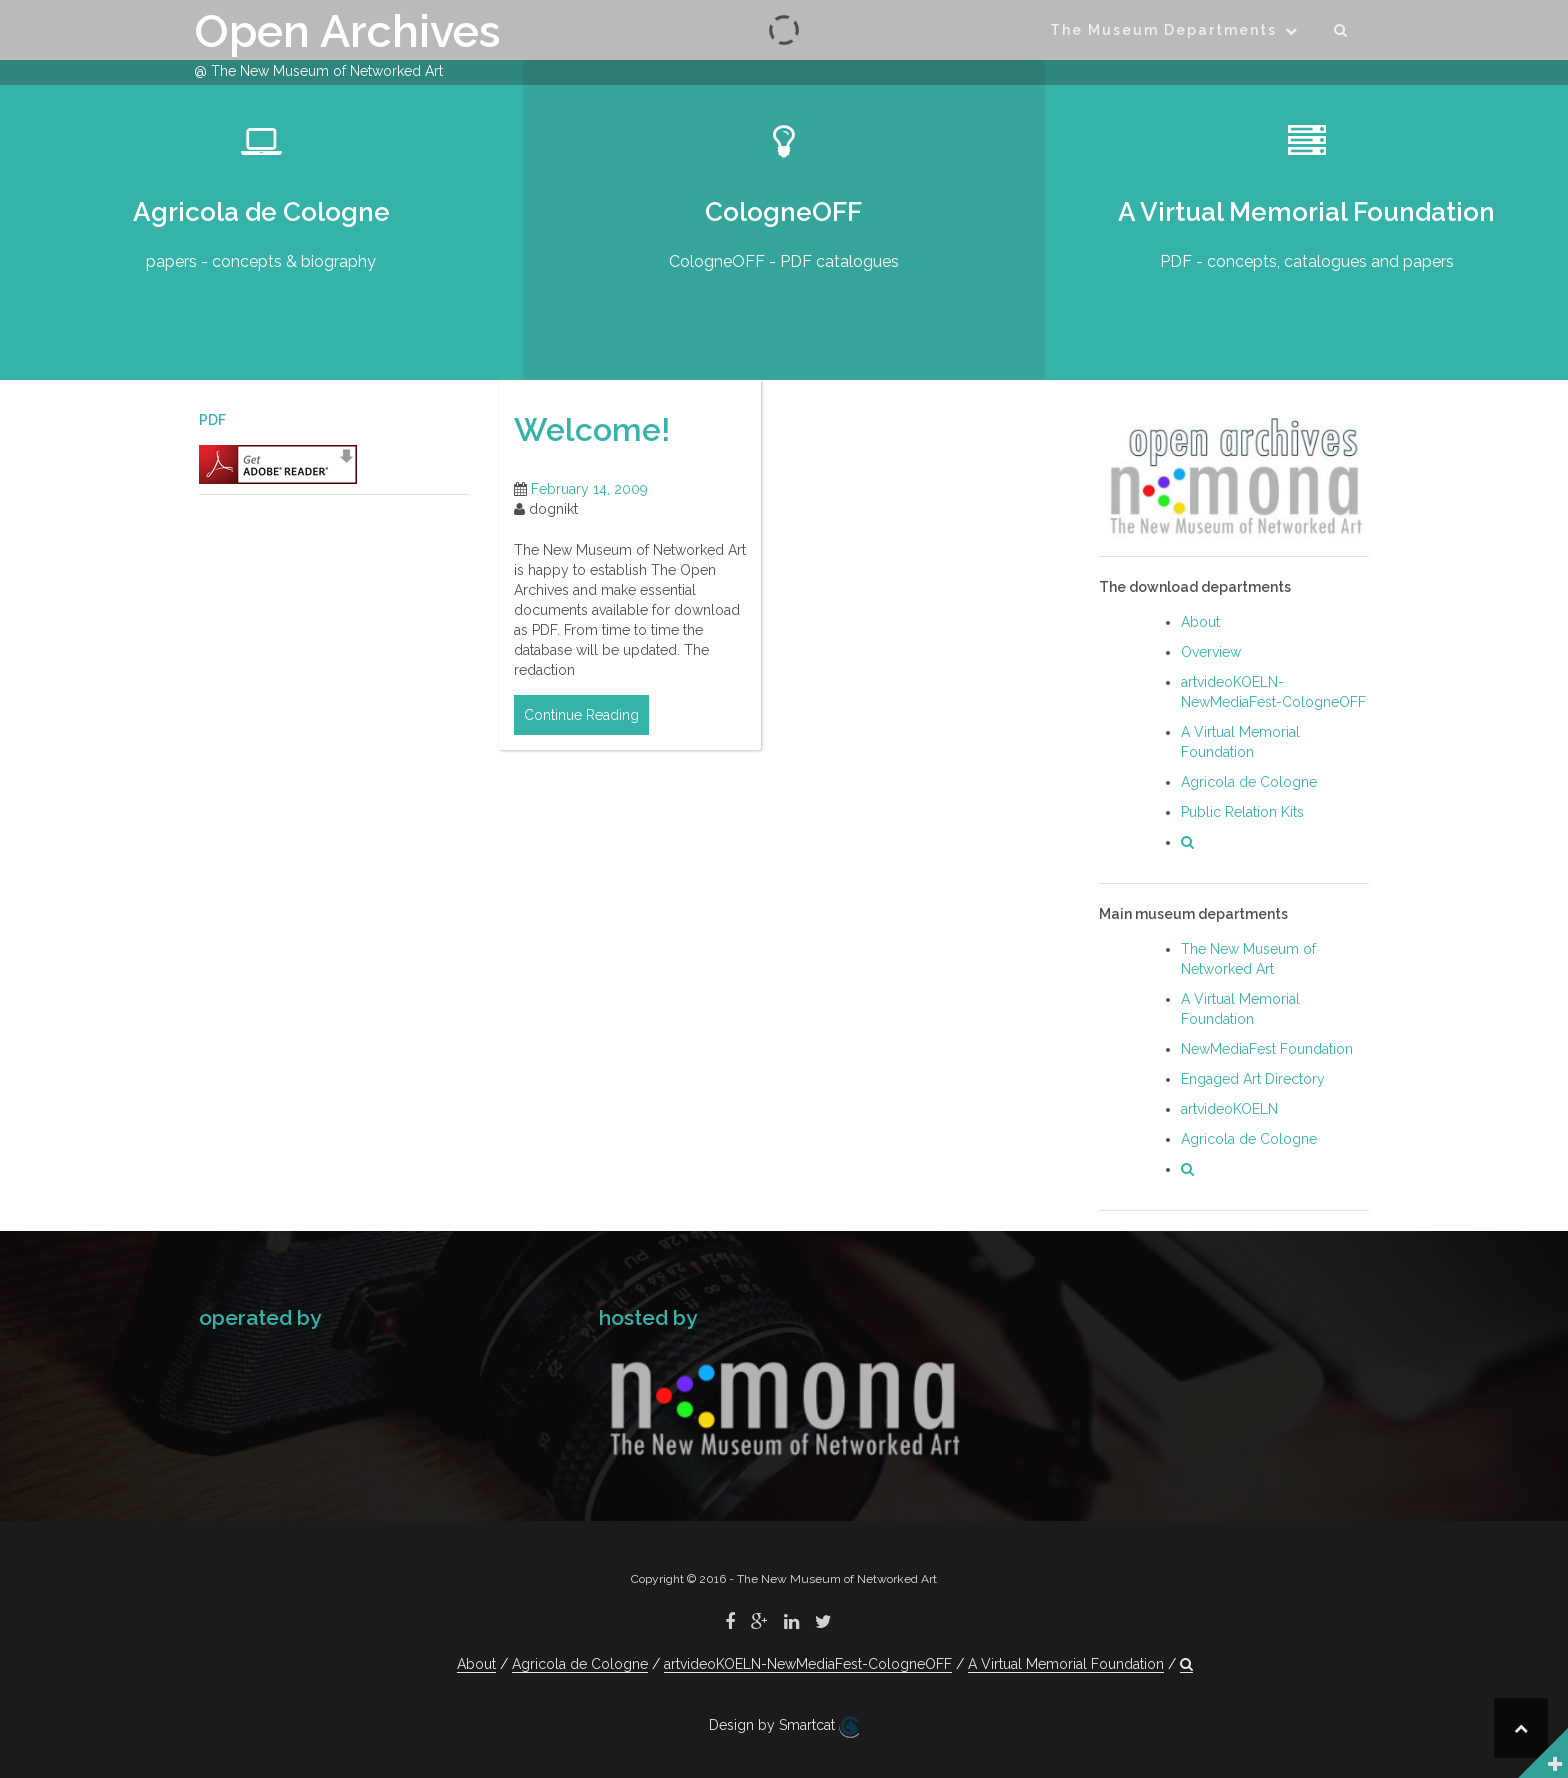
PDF (212, 420)
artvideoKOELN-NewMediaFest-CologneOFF (808, 1664)
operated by (260, 1317)
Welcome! (592, 429)
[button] (1341, 33)
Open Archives (347, 31)
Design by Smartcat (784, 1727)
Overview (1211, 652)
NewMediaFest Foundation (1267, 1049)
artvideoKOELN (1229, 1109)
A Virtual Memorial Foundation (1066, 1664)
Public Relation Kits (1242, 812)
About (1200, 622)
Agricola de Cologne (1249, 782)
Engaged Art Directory (1253, 1079)
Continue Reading (581, 715)
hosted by (648, 1317)
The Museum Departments (1163, 30)
